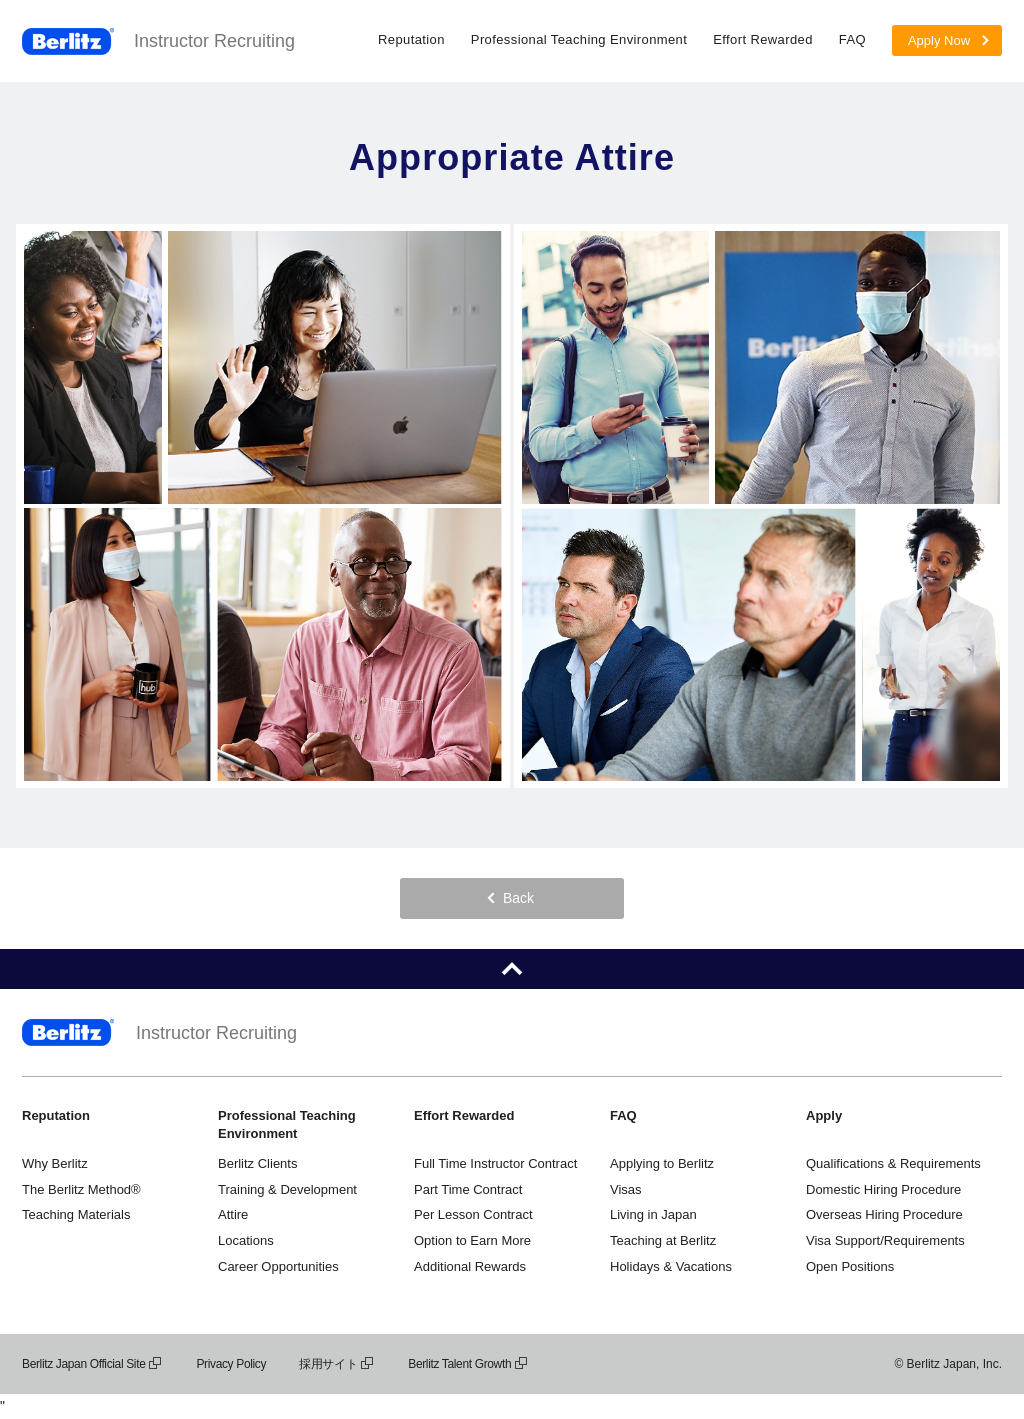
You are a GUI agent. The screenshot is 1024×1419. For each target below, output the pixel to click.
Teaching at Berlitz (663, 1240)
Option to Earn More (472, 1240)
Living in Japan (653, 1214)
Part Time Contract (468, 1189)
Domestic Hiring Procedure (883, 1189)
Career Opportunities (278, 1266)
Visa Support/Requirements (885, 1240)
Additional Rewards (470, 1266)
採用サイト (337, 1364)
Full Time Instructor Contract (495, 1163)
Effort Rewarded (763, 39)
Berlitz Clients (257, 1163)
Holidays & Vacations (671, 1266)
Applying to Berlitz (662, 1163)
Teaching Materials (76, 1214)
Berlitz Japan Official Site (92, 1364)
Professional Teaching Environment (579, 39)
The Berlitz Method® (81, 1189)
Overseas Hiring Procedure (884, 1214)
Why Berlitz (55, 1163)
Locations (246, 1240)
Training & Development (287, 1189)
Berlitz (68, 41)
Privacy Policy (231, 1364)
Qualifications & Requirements (893, 1163)
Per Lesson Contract (473, 1214)
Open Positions (850, 1266)
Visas (626, 1189)
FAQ (852, 39)
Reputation (411, 39)
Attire (233, 1214)
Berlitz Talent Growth (468, 1364)
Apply (824, 1115)
